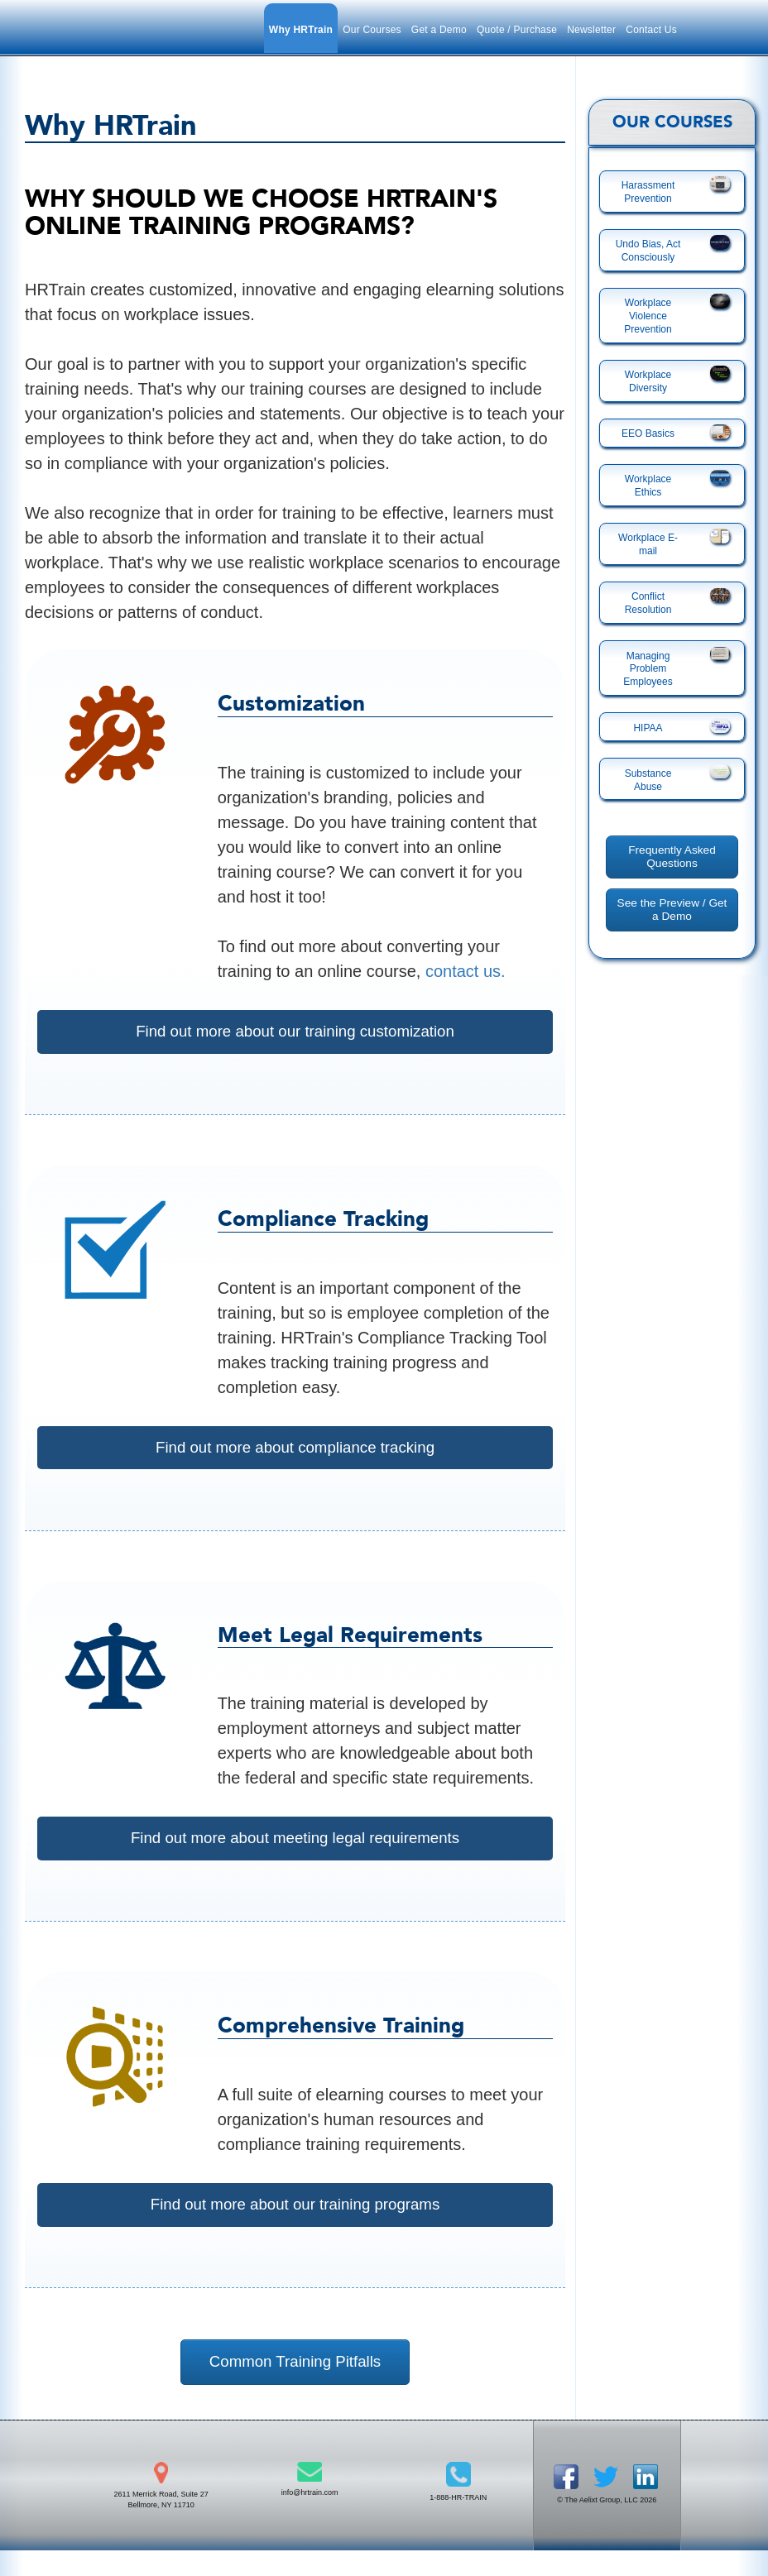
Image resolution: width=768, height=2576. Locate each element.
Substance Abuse (648, 780)
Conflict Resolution (648, 603)
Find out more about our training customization (294, 1031)
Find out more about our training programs (295, 2224)
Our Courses (372, 30)
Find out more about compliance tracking (295, 1454)
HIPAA (647, 728)
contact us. (465, 971)
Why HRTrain (301, 30)
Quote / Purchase (517, 30)
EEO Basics (648, 433)
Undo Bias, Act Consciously (648, 250)
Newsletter (591, 30)
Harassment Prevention (648, 192)
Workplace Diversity (648, 381)
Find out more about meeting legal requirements (295, 1851)
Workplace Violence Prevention (647, 316)
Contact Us (651, 30)
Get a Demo (439, 30)
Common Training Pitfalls (294, 2388)
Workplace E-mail (648, 544)
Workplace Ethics (648, 485)
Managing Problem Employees (647, 669)
